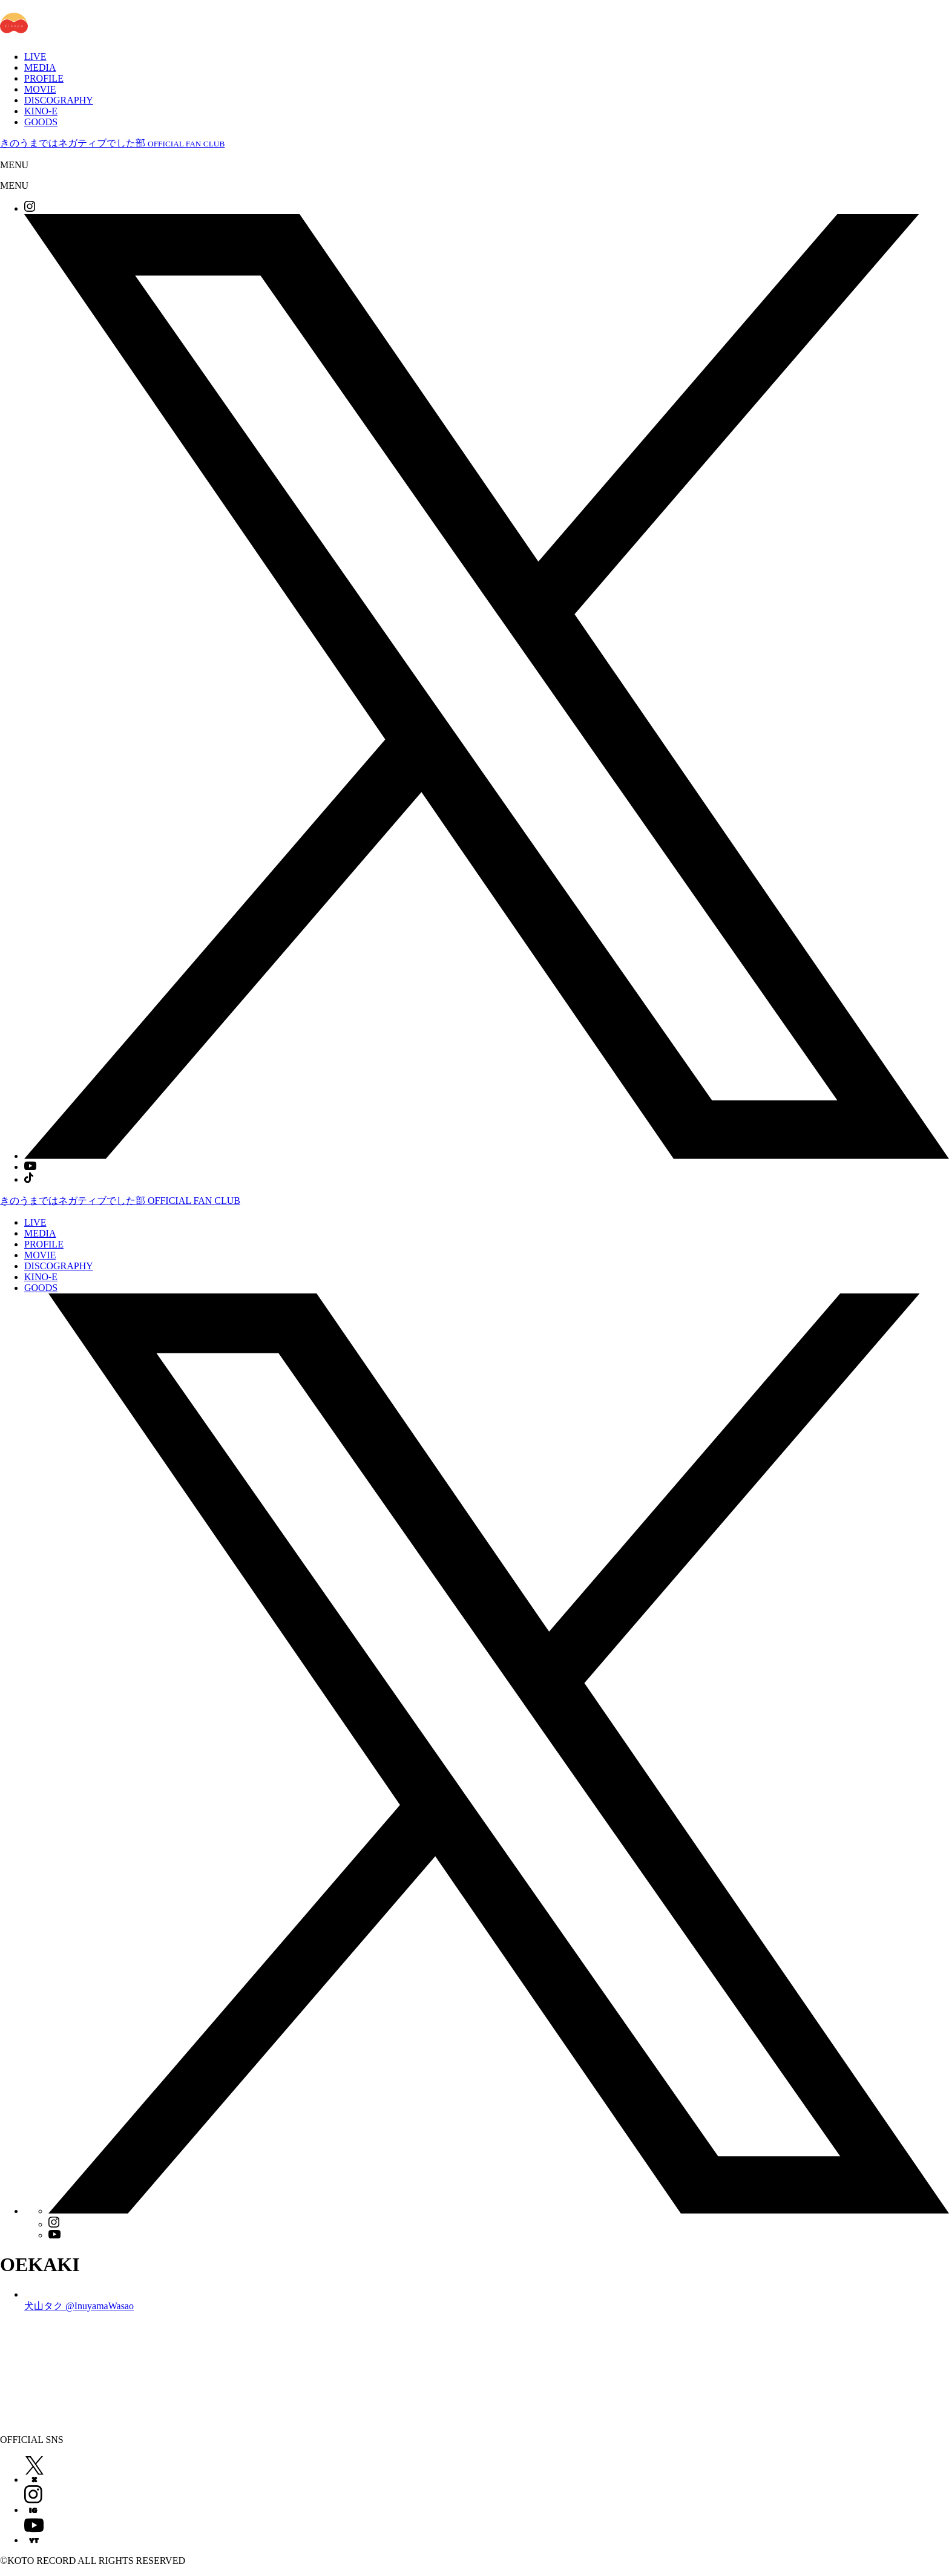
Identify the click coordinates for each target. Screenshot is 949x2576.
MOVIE (40, 89)
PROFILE (44, 78)
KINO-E (40, 111)
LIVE (35, 56)
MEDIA (40, 67)
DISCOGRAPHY (58, 100)
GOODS (40, 122)
